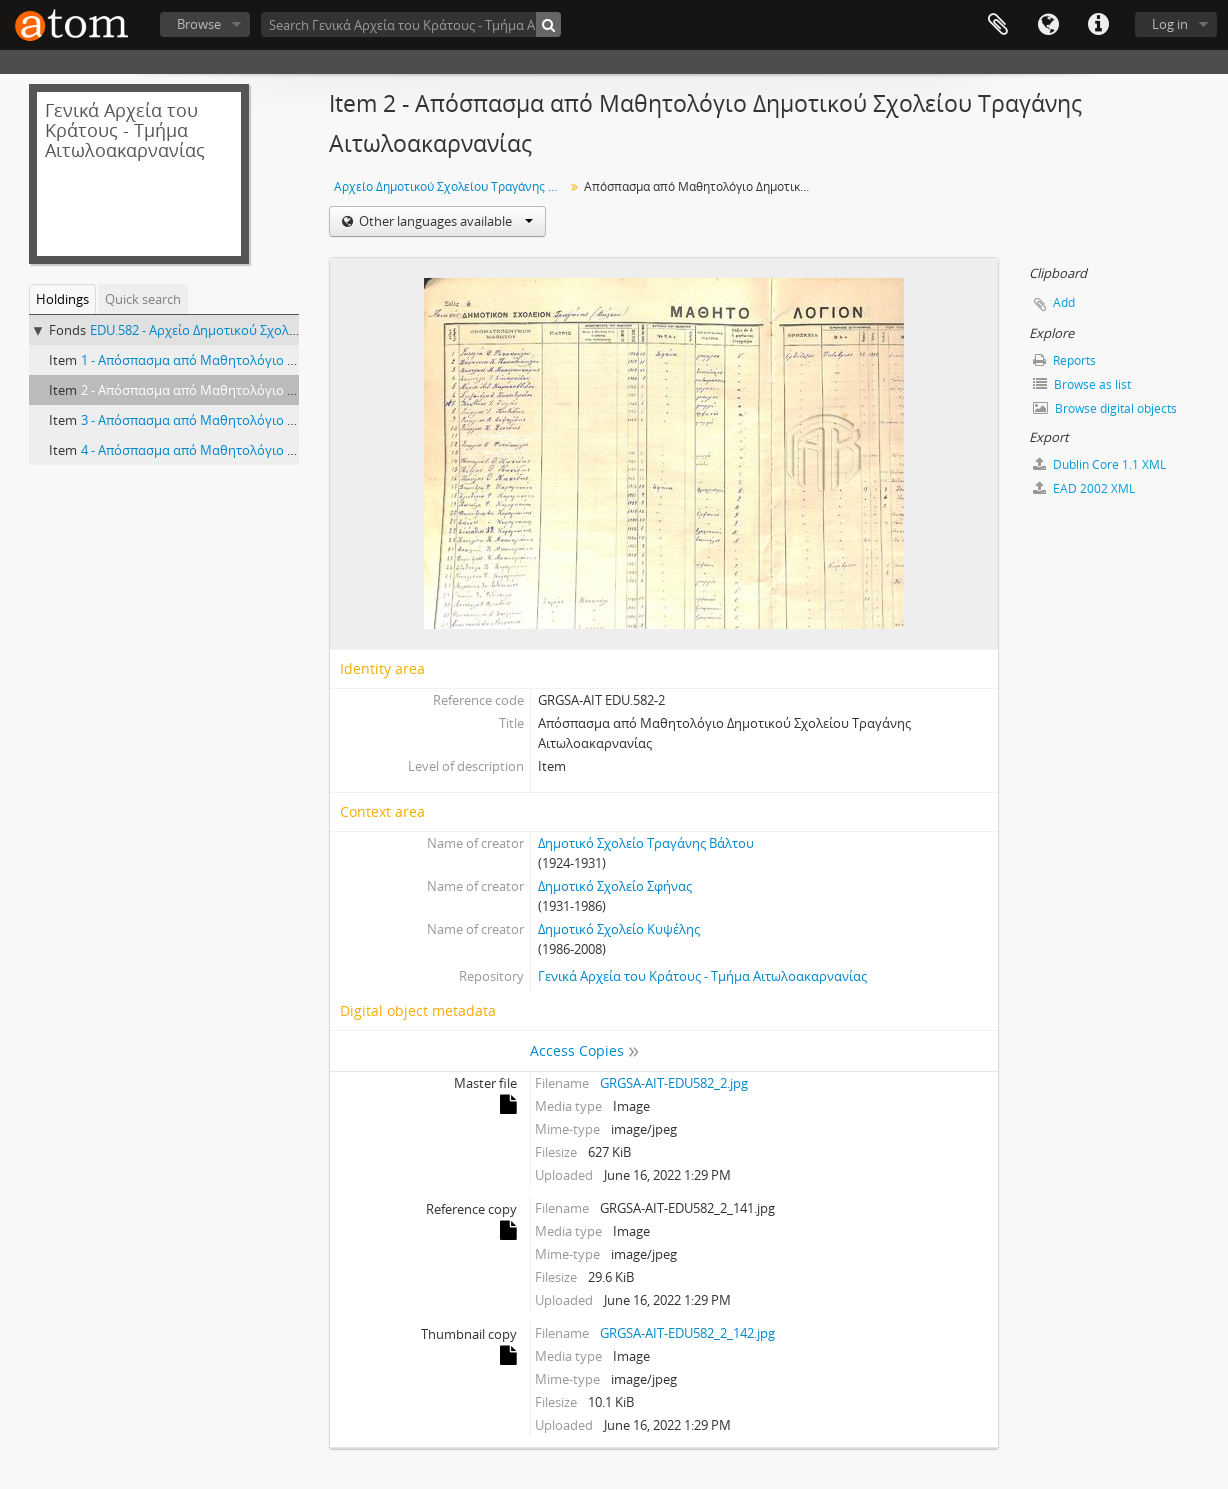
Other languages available (444, 221)
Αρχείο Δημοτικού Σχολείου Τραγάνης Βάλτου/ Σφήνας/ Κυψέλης (451, 186)
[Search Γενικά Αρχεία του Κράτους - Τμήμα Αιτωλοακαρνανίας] (411, 24)
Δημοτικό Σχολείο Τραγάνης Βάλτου (646, 843)
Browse (199, 24)
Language (1048, 25)
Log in (1170, 24)
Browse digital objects (1105, 408)
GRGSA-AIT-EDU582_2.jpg (674, 1083)
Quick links (1098, 25)
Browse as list (1082, 384)
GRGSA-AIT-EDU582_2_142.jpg (687, 1333)
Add (1064, 302)
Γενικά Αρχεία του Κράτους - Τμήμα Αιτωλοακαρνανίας (702, 976)
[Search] (548, 24)
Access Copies (577, 1050)
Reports (1064, 360)
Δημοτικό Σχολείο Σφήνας (615, 886)
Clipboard (998, 25)
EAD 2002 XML (1084, 488)
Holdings (62, 299)
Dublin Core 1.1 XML (1099, 464)
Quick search (143, 299)
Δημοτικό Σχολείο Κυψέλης (619, 929)
